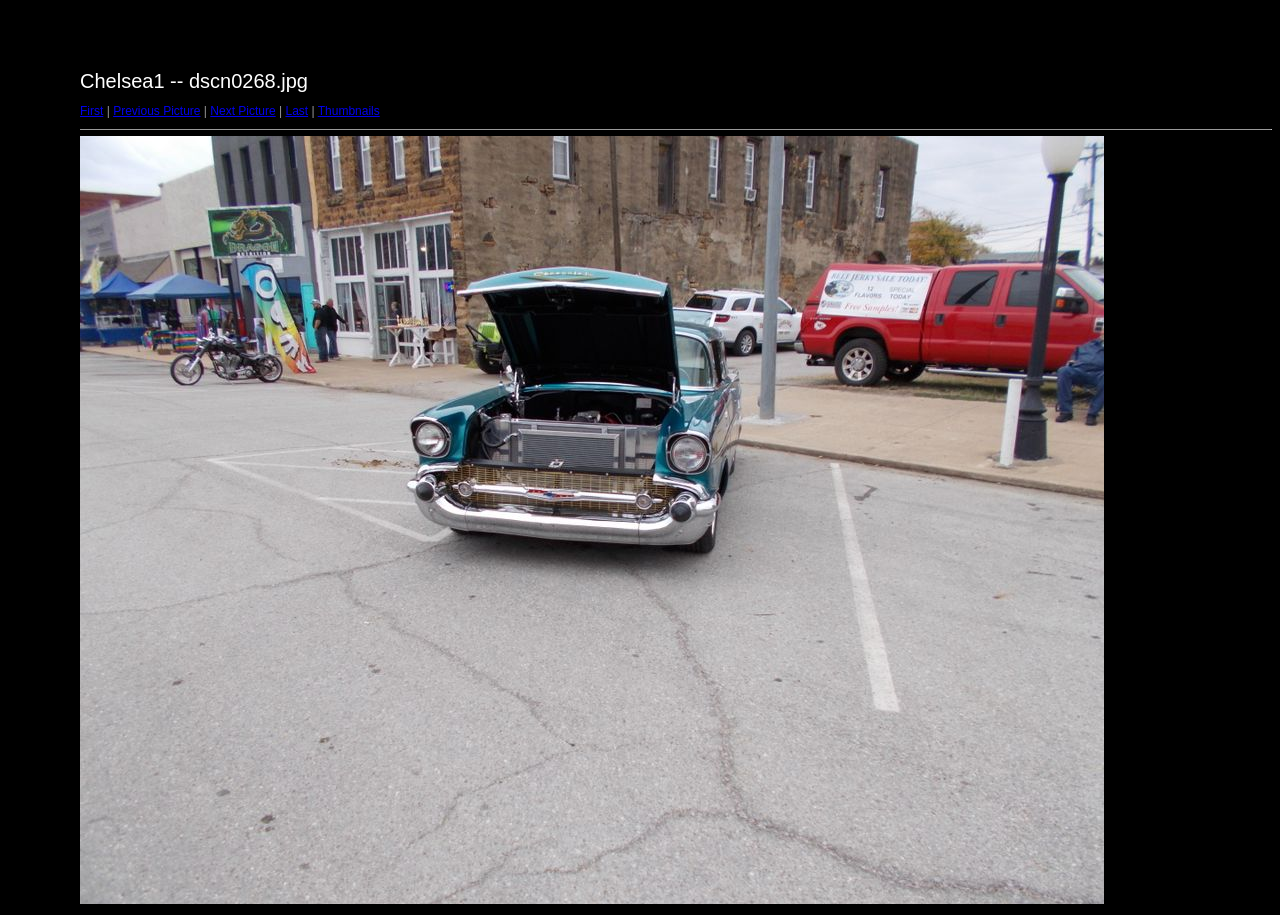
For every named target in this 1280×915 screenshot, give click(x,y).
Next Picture (242, 111)
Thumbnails (349, 111)
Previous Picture (156, 111)
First (91, 111)
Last (296, 111)
